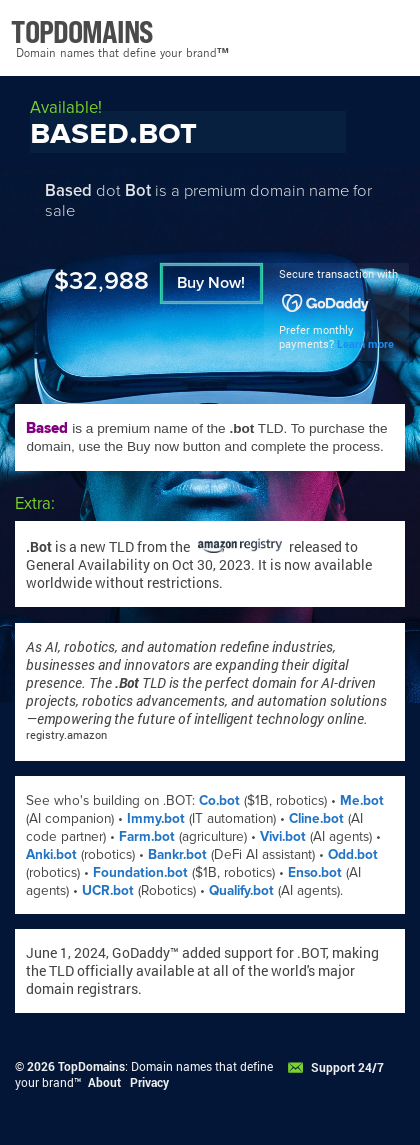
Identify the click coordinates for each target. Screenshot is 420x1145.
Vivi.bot (283, 836)
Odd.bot (353, 854)
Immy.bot (156, 818)
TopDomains (91, 1066)
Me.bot (362, 800)
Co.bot (219, 800)
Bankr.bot (177, 854)
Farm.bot (147, 836)
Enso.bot (315, 872)
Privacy (149, 1082)
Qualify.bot (241, 890)
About (104, 1082)
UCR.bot (108, 890)
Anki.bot (51, 854)
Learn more (365, 344)
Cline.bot (316, 818)
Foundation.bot (140, 872)
